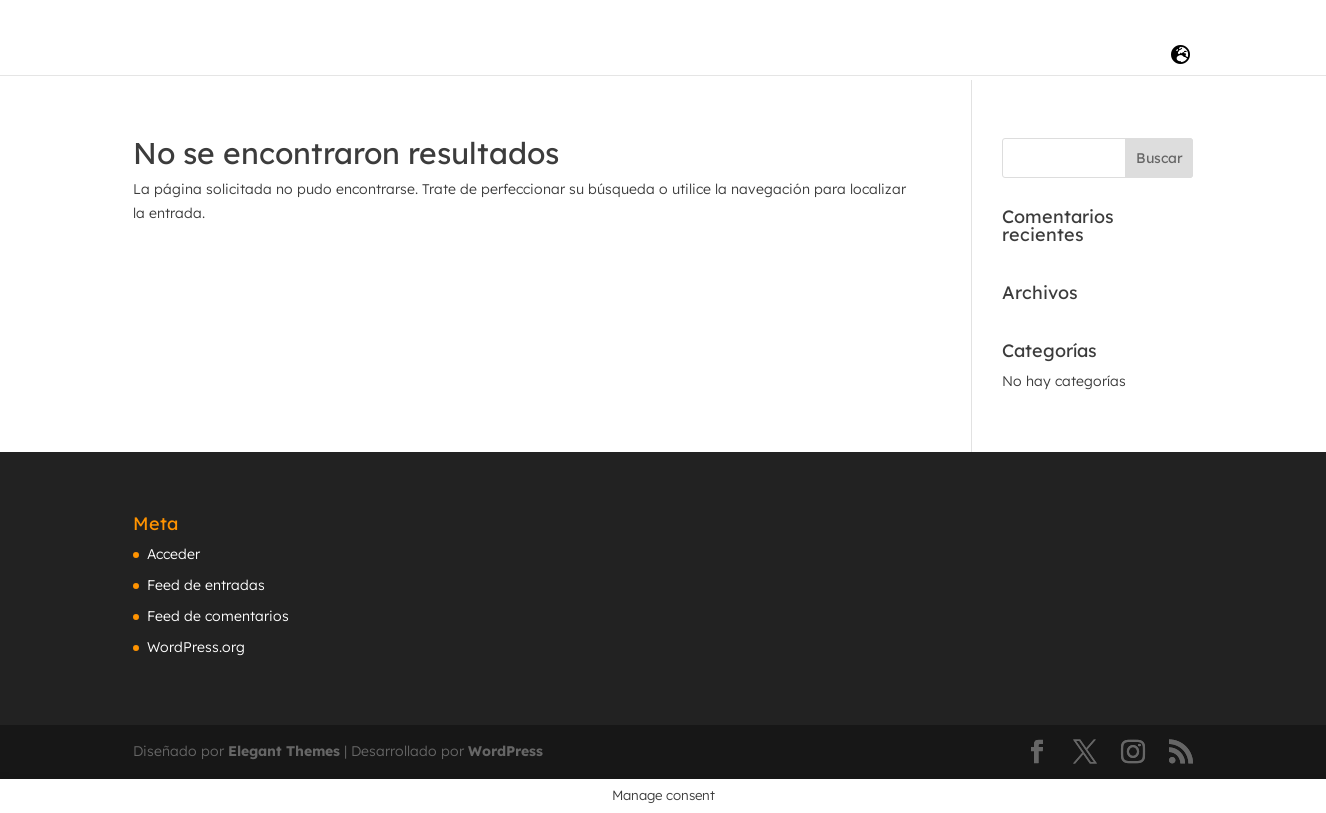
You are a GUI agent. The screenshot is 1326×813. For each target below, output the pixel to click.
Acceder (173, 554)
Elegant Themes (284, 751)
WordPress (505, 751)
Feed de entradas (206, 585)
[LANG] (1180, 55)
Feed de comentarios (218, 616)
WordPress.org (196, 647)
